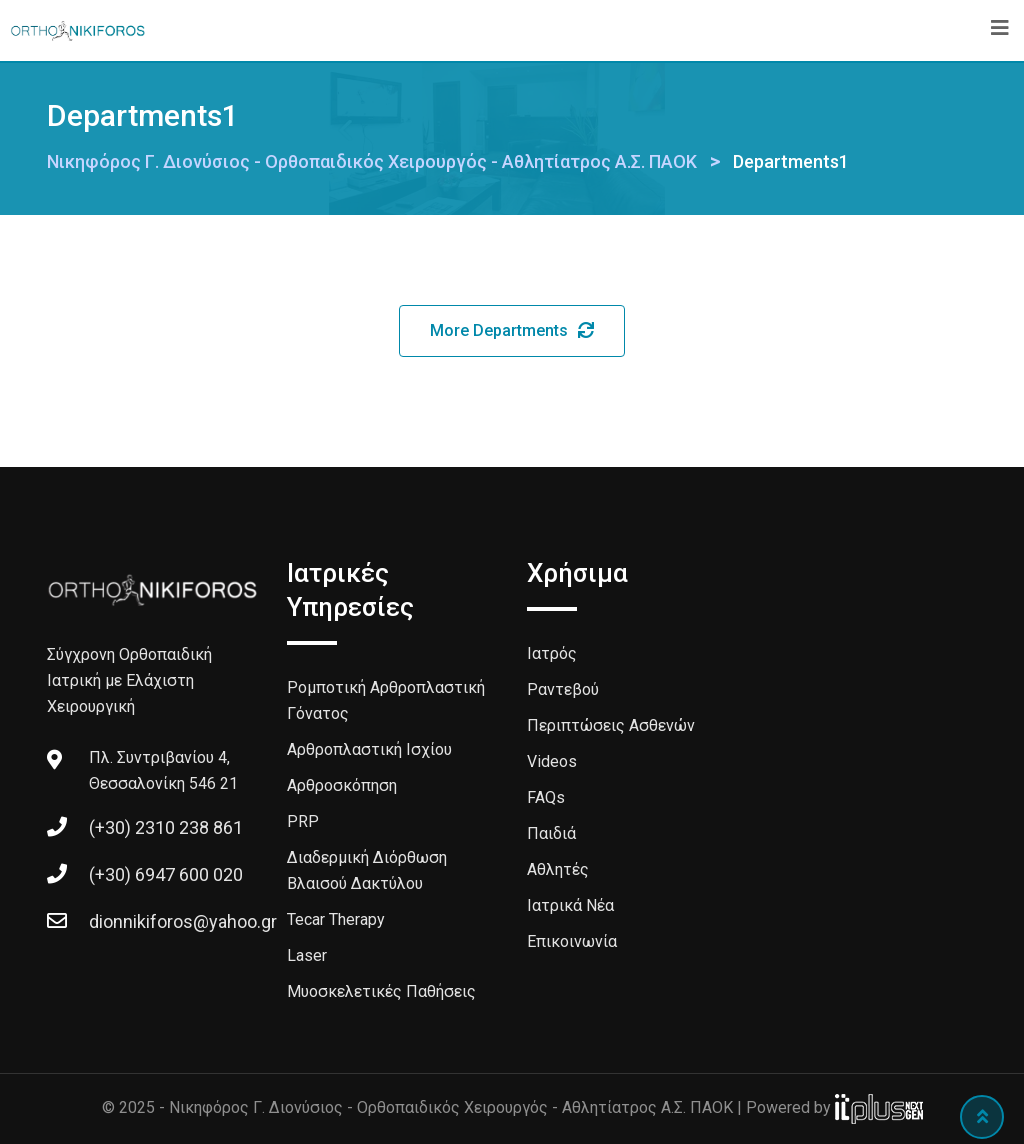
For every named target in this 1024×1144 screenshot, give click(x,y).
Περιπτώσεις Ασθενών (611, 725)
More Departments (512, 330)
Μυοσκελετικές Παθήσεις (381, 991)
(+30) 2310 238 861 (166, 827)
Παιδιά (551, 833)
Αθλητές (558, 869)
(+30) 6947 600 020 (166, 874)
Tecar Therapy (336, 919)
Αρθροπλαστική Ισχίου (369, 749)
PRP (303, 821)
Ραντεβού (563, 689)
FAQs (546, 797)
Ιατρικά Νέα (570, 905)
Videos (552, 761)
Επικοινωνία (572, 941)
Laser (307, 955)
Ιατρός (552, 653)
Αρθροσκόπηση (342, 785)
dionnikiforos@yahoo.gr (183, 921)
